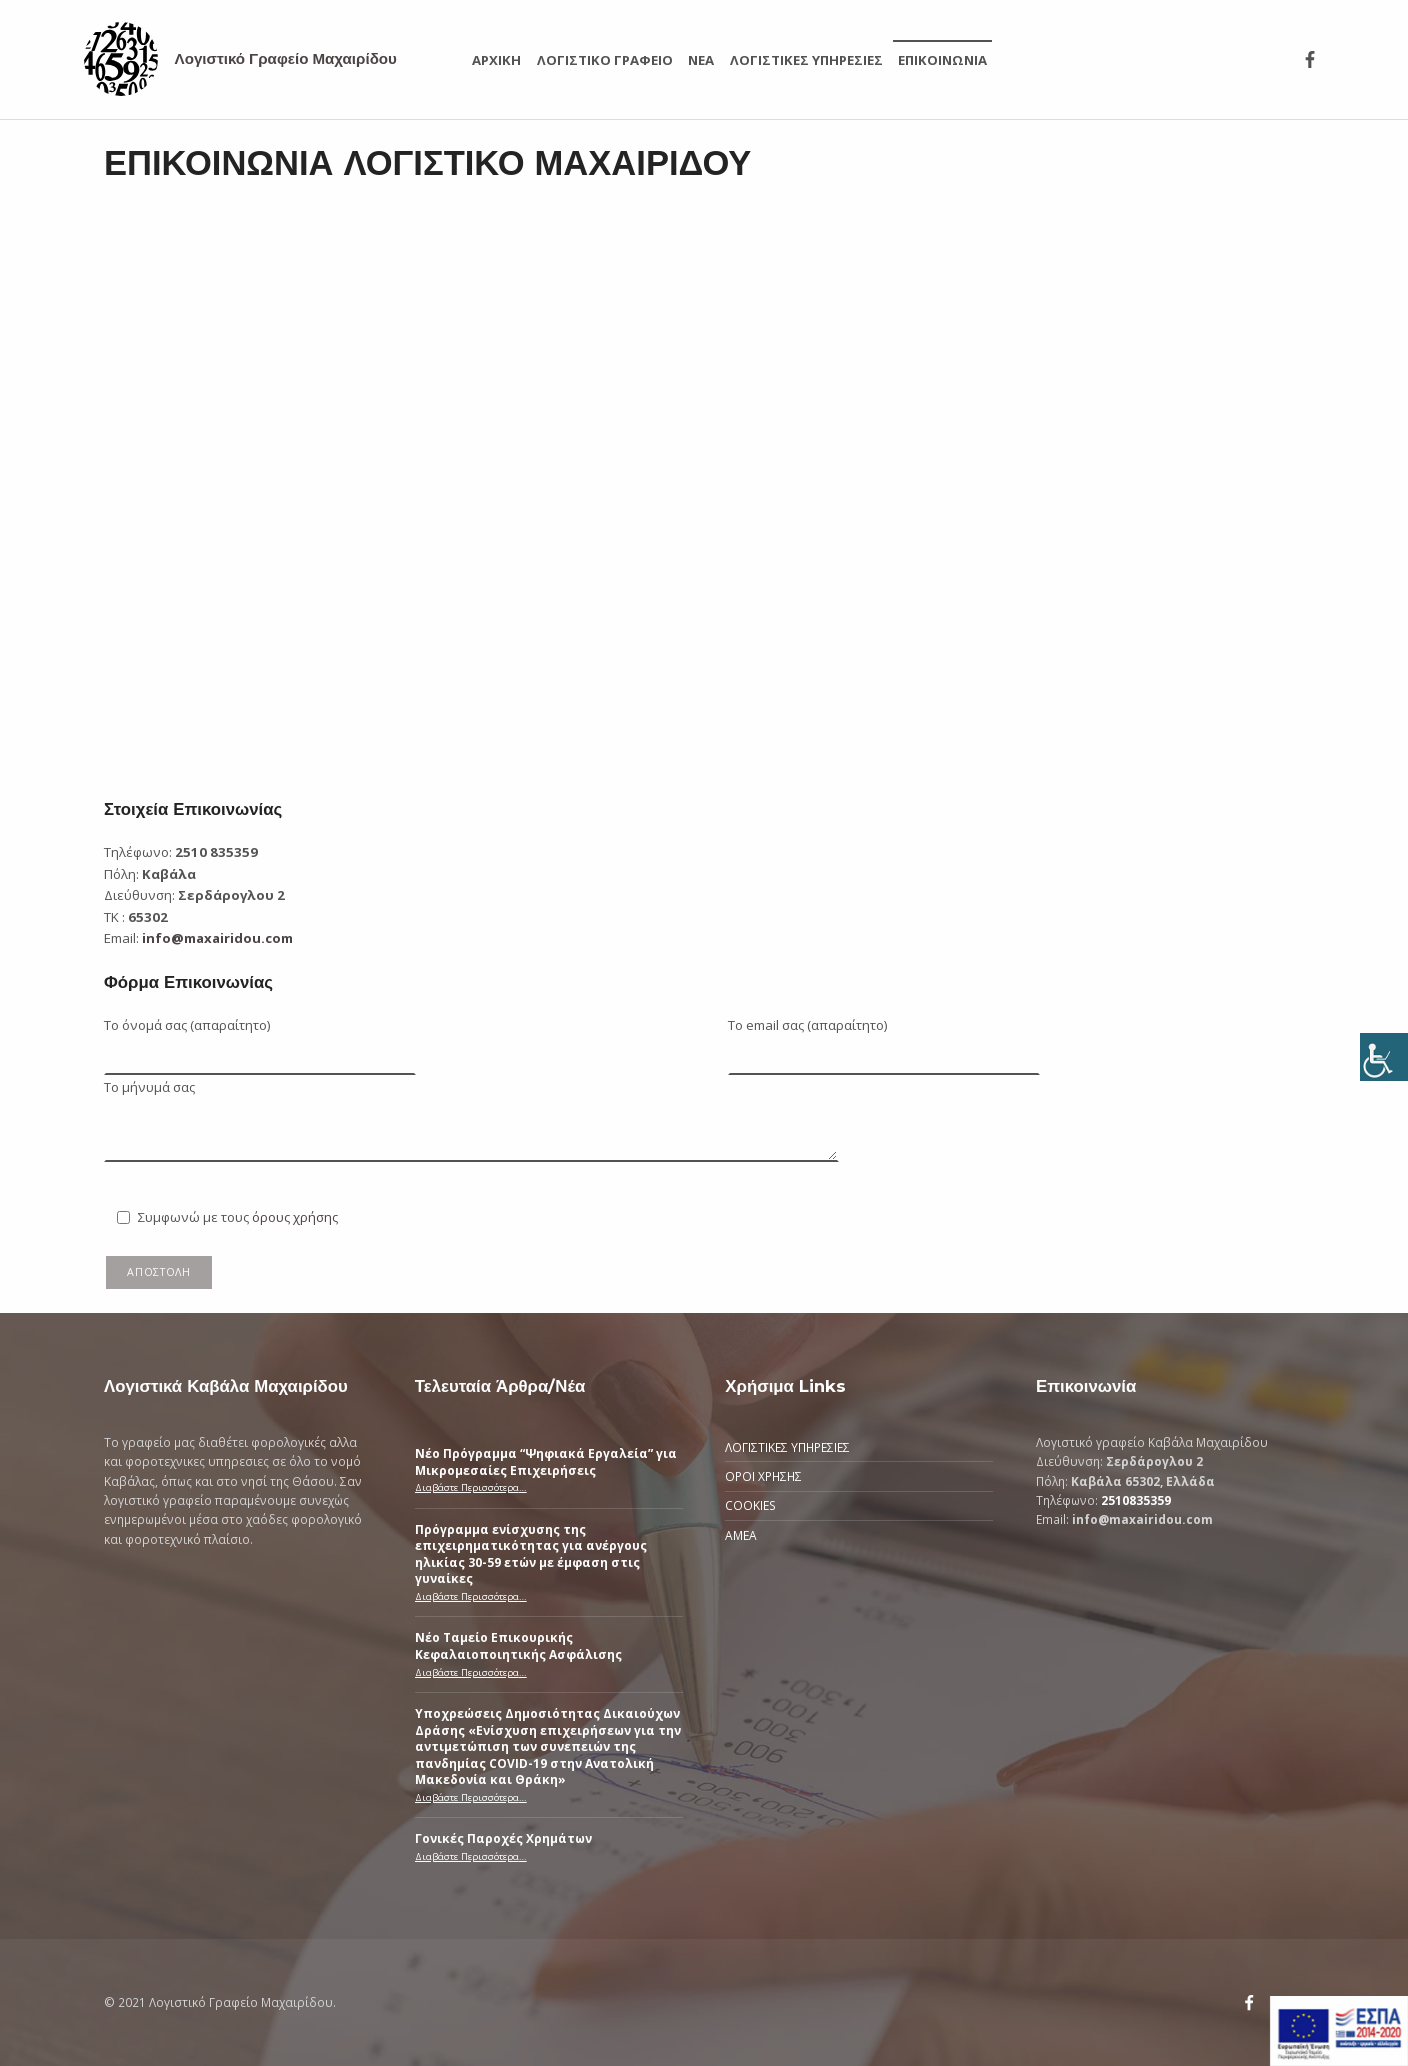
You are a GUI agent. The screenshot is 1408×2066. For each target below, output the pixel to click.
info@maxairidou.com (217, 938)
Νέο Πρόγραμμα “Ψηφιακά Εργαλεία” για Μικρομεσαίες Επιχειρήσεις (546, 1461)
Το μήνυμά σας (471, 1097)
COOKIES (750, 1505)
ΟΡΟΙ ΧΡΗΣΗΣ (763, 1476)
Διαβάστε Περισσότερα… (471, 1487)
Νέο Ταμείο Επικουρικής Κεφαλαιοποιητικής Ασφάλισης (518, 1645)
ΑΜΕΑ (741, 1535)
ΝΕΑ (701, 60)
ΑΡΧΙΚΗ (496, 60)
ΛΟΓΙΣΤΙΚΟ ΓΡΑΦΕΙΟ (605, 60)
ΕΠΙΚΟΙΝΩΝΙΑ (942, 60)
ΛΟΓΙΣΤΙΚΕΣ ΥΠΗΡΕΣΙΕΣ (806, 60)
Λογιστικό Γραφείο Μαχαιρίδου (286, 58)
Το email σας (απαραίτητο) (884, 1040)
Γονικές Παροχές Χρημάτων (503, 1838)
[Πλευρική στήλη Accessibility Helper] (1384, 1057)
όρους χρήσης (295, 1217)
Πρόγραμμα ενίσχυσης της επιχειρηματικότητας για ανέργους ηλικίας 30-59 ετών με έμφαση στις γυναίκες (531, 1553)
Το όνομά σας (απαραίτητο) (260, 1040)
